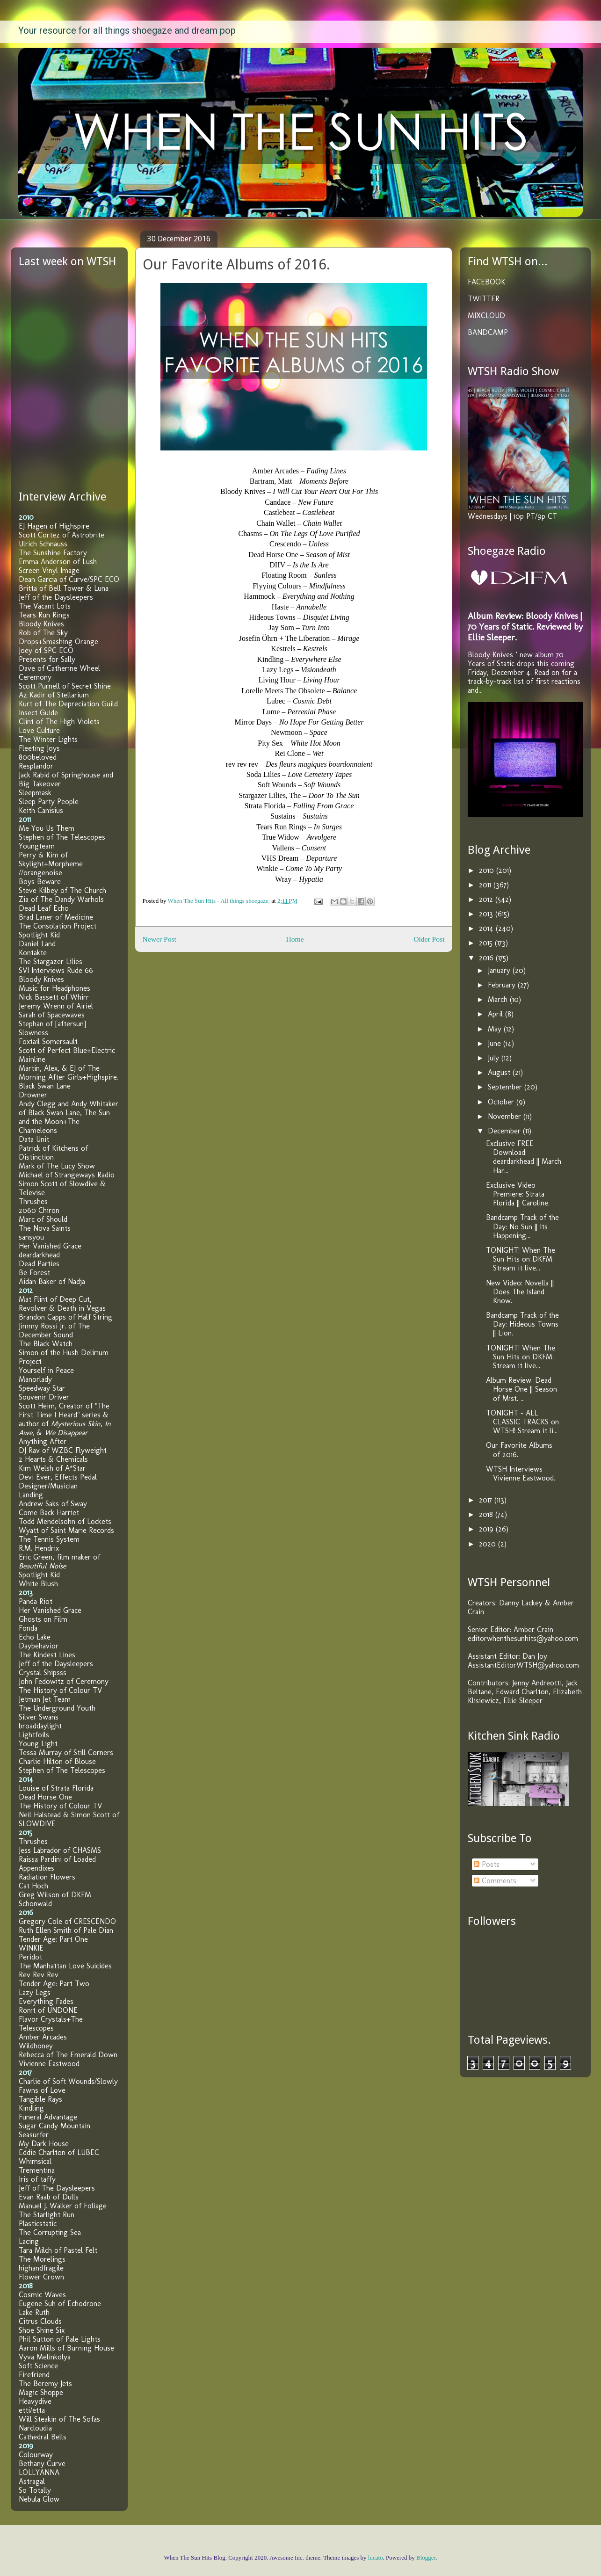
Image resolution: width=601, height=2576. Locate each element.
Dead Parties (39, 1263)
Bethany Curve (42, 2463)
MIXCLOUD (486, 315)
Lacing (29, 2241)
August (500, 1072)
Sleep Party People (49, 801)
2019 (487, 1528)
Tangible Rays (40, 2099)
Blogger (425, 2557)
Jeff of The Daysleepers (57, 2188)
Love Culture (39, 730)
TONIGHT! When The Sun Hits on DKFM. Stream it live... (520, 1259)
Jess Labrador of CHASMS (60, 1850)
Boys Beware (40, 881)
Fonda (28, 1628)
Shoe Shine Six (42, 2330)
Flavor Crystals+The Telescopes (51, 2023)
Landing (31, 1494)
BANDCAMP (488, 332)
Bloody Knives (41, 623)
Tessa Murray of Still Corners (66, 1752)
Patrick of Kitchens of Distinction (53, 1152)
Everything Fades (46, 2001)
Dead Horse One (45, 1796)
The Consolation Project (57, 926)
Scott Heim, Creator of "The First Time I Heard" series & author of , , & (65, 1419)
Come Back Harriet (49, 1512)
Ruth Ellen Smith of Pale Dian (66, 1930)
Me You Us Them (46, 828)
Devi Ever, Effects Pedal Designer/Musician (58, 1481)
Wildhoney (36, 2045)
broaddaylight (40, 1725)
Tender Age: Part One (53, 1939)
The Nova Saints (45, 1228)
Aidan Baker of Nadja (52, 1281)
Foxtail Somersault (48, 1041)
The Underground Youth (57, 1708)
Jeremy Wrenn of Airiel (56, 1005)
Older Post (428, 939)
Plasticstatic (38, 2223)
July (494, 1057)
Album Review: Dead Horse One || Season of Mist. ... (521, 1389)
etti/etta (32, 2410)
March (499, 999)
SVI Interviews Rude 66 (56, 970)
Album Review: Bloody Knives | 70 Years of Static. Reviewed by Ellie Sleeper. (525, 626)
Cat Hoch (33, 1885)
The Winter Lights (48, 739)
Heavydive (35, 2401)
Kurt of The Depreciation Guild (68, 703)
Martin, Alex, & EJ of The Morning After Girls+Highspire (68, 1072)
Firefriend (34, 2374)
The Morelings (42, 2259)
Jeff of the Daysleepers (56, 597)
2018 (487, 1514)
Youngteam (37, 846)
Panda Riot (35, 1601)
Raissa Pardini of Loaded (57, 1859)
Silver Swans (38, 1716)
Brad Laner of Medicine (56, 917)
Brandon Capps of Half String (65, 1317)
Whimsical (35, 2161)
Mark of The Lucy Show (57, 1165)
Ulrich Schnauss (43, 543)
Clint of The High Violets (59, 721)
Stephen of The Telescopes (62, 837)
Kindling (31, 2108)
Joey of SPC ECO (46, 650)
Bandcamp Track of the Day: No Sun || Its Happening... (522, 1226)
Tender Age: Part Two (54, 1983)
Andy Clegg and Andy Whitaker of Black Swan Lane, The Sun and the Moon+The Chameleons (68, 1117)
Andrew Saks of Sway (53, 1503)
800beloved (38, 757)
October (502, 1101)
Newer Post (159, 939)
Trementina (37, 2170)
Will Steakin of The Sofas (59, 2419)
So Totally (35, 2490)
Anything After (42, 1441)
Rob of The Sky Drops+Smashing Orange (58, 637)
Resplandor (36, 766)
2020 (488, 1543)
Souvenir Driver (44, 1397)
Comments (495, 1880)
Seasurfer (34, 2134)
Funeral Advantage (48, 2116)
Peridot (30, 1956)
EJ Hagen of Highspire (54, 526)
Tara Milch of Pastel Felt (58, 2250)
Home (295, 939)
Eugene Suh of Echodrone (60, 2303)
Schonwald (35, 1903)
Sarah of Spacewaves (52, 1014)
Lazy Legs (35, 1992)
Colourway (36, 2454)
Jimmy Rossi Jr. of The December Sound (54, 1330)
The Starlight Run (46, 2214)
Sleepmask (35, 792)
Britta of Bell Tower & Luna (64, 588)
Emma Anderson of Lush (58, 561)
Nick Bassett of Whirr (54, 997)
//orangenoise (40, 872)
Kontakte (33, 952)
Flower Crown (41, 2276)
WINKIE (31, 1948)
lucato (375, 2557)
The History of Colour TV (60, 1690)
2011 (486, 884)
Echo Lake (35, 1637)
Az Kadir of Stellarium (54, 694)
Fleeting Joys (39, 748)
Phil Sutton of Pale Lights (60, 2339)
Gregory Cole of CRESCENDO (67, 1921)
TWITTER (484, 298)
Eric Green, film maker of (59, 1561)
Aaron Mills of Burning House (66, 2348)
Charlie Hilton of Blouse (57, 1761)
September (506, 1086)
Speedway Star (42, 1388)
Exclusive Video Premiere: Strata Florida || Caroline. (518, 1194)
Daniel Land (37, 943)
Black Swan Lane (45, 1085)
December (505, 1130)
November (505, 1116)
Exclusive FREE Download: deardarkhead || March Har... (523, 1157)
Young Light (38, 1743)
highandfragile (41, 2268)
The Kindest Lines (47, 1654)
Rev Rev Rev (38, 1974)
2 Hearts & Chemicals (53, 1459)
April (496, 1013)
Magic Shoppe (41, 2392)
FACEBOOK (486, 281)
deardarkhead (39, 1254)
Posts (487, 1864)
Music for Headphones (54, 988)
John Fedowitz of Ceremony (64, 1681)
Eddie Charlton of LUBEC (59, 2152)
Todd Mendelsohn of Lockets (65, 1521)
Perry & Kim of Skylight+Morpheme (51, 859)
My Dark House (44, 2143)
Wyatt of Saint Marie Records (66, 1530)
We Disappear (65, 1432)
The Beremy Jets (45, 2383)
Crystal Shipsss (42, 1672)
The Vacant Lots (45, 606)
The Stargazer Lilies (50, 961)
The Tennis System (49, 1539)
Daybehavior (38, 1645)
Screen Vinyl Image (49, 570)
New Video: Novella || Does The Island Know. (520, 1291)
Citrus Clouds (40, 2321)
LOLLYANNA (39, 2472)
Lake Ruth (34, 2312)
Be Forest (34, 1272)
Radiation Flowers (47, 1876)
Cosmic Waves (42, 2294)
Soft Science (38, 2365)
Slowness (33, 1032)
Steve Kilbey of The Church (62, 890)
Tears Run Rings (44, 614)
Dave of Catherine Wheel (59, 668)
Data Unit (34, 1139)
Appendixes (36, 1868)
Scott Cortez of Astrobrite (61, 534)
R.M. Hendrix (39, 1548)
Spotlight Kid (39, 934)
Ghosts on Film (43, 1619)
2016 (487, 957)
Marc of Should (43, 1219)
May (496, 1028)
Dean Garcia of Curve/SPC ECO (69, 579)
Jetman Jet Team (45, 1699)
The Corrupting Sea (50, 2232)
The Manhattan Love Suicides (65, 1965)
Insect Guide (38, 712)
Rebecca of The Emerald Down (68, 2054)
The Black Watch (45, 1343)
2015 (487, 942)
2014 (487, 928)
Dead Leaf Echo (44, 908)
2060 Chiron (39, 1210)
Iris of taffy (37, 2179)
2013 (487, 913)
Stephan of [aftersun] (52, 1023)
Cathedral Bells (42, 2436)
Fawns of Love (42, 2090)
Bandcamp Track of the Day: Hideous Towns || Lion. (522, 1324)
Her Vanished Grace (50, 1245)
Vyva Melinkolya (45, 2356)
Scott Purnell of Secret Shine (65, 686)
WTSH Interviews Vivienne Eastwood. (520, 1473)
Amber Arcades (43, 2036)
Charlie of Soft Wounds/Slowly (68, 2081)
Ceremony (35, 677)
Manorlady (35, 1379)
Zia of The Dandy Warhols (61, 899)
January (500, 970)
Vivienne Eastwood (49, 2063)
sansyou (31, 1237)
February (503, 984)
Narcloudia (35, 2428)
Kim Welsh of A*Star (52, 1468)
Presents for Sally (47, 659)
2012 (487, 899)
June (495, 1043)
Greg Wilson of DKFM (55, 1894)
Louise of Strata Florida (56, 1788)
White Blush (38, 1583)
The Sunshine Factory (53, 552)
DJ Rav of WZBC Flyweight (63, 1450)
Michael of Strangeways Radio (67, 1174)
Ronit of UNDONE (48, 2010)
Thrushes (33, 1201)
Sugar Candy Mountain (54, 2125)
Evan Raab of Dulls (49, 2196)
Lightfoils (34, 1734)
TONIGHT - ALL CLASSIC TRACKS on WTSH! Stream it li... (522, 1421)
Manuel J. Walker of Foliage (63, 2205)
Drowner (33, 1094)
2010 (487, 870)
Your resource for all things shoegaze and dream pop (127, 30)
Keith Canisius (41, 810)
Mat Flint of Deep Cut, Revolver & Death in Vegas (62, 1304)
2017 (486, 1499)
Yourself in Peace (46, 1370)
